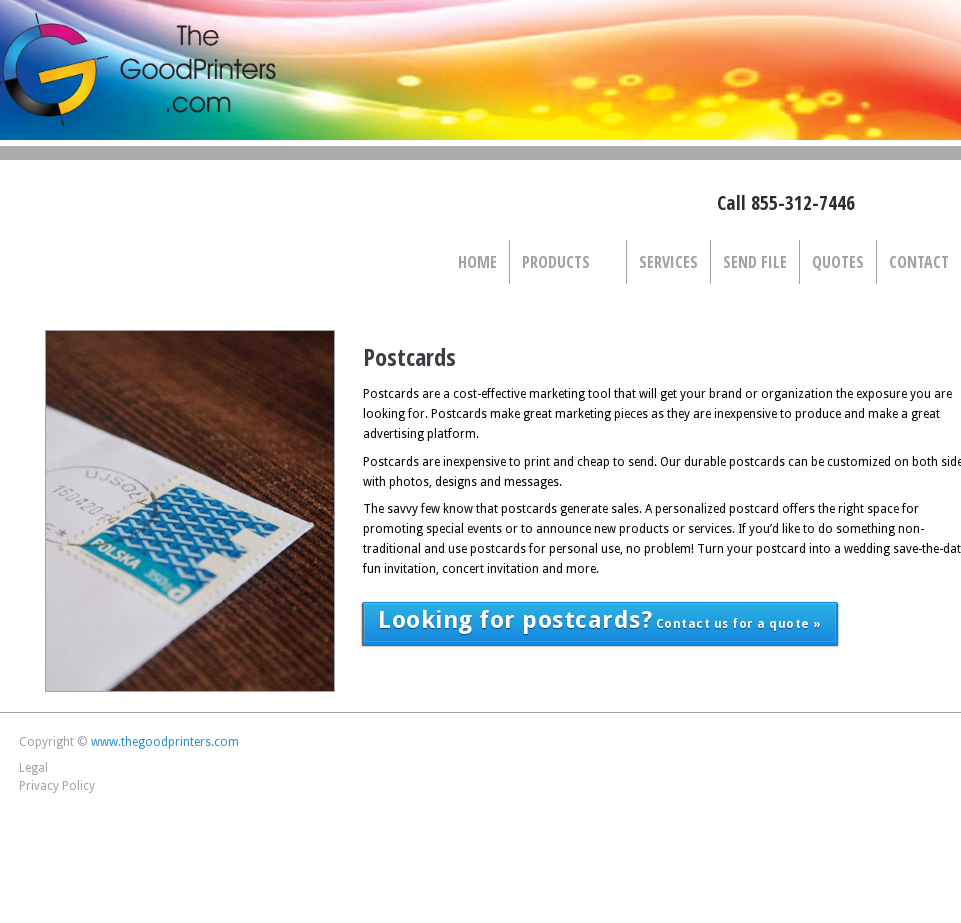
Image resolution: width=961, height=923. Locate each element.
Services (668, 262)
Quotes (838, 262)
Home (477, 262)
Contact (919, 262)
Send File (755, 262)
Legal (33, 768)
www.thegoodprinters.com (165, 742)
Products (562, 263)
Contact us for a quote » (600, 620)
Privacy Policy (57, 786)
